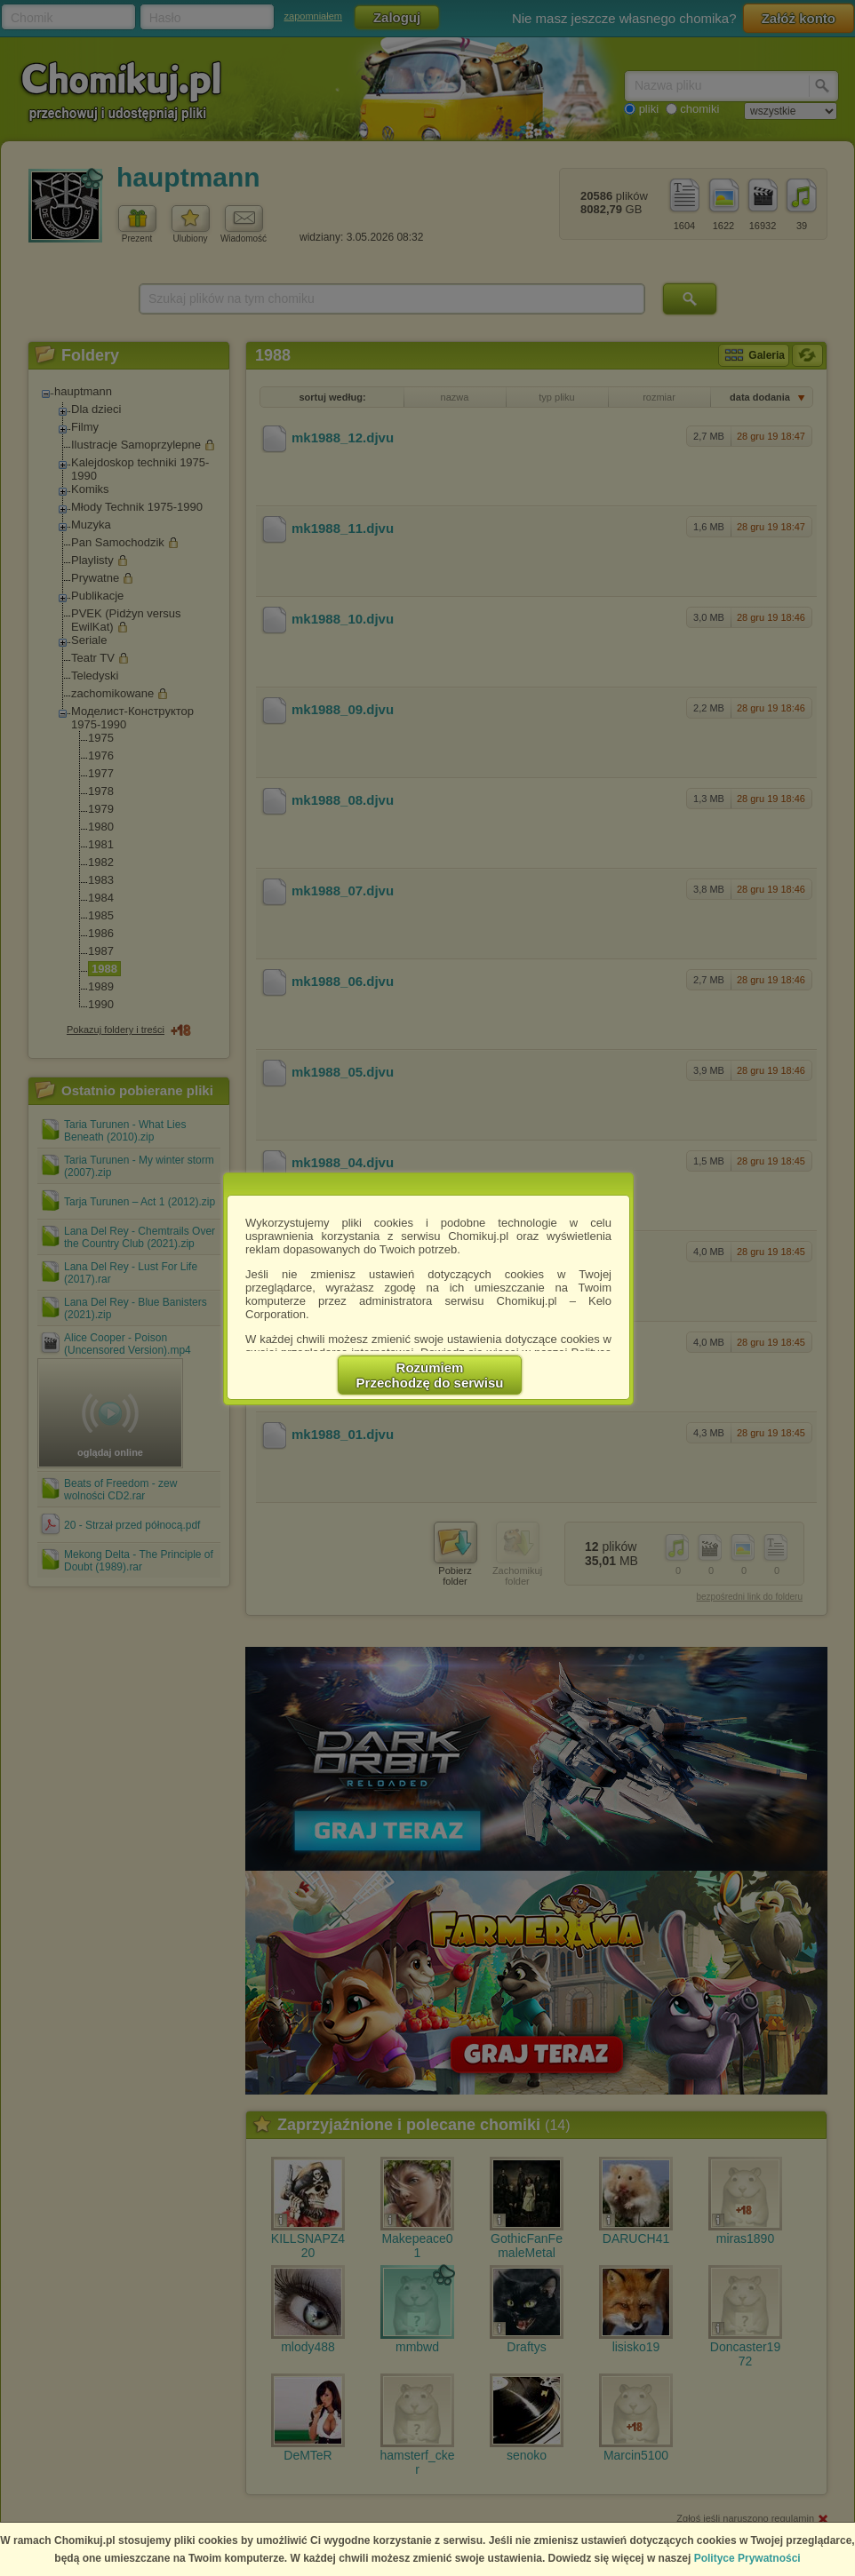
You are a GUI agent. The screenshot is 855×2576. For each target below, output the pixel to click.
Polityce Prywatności (747, 2558)
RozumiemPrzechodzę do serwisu (430, 1375)
